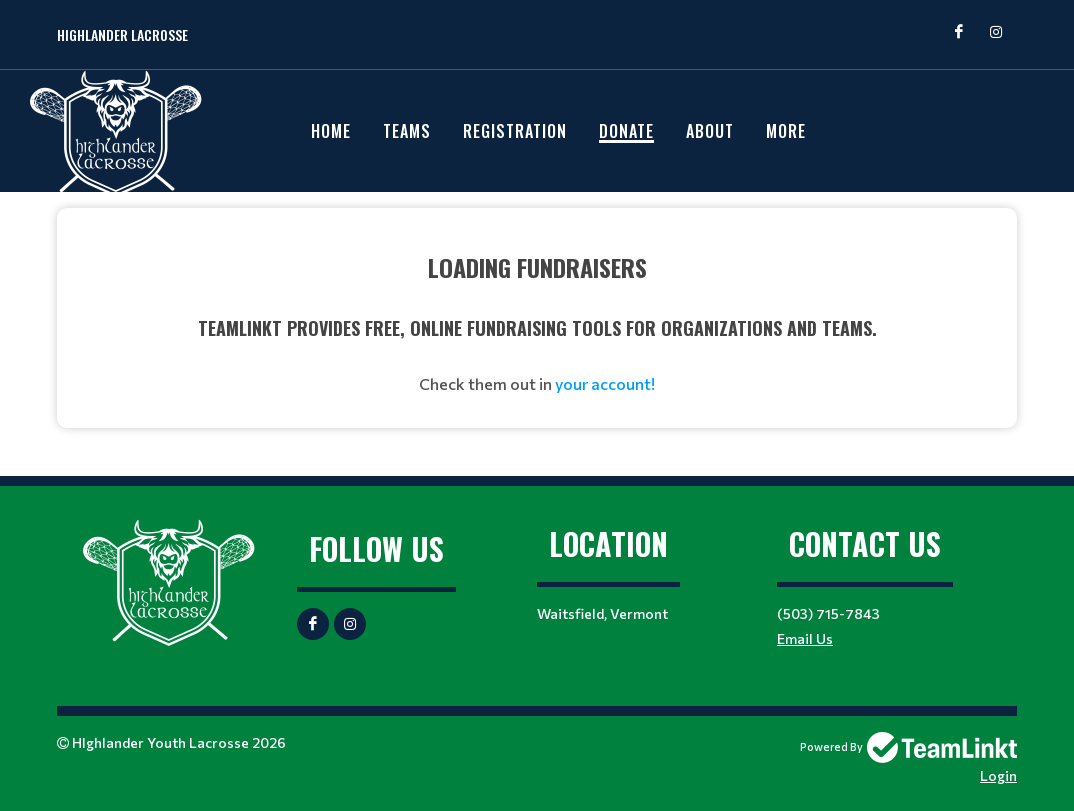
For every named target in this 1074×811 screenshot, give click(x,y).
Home (331, 131)
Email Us (805, 638)
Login (998, 775)
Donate (626, 131)
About (710, 131)
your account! (605, 383)
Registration (515, 131)
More (786, 131)
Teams (407, 131)
